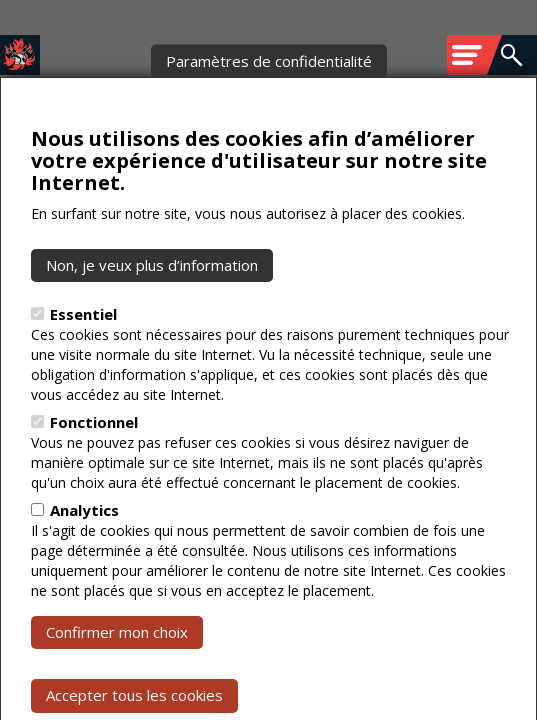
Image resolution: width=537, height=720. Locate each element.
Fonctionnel (94, 461)
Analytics (84, 549)
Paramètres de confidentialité (269, 99)
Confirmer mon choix (117, 671)
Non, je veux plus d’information (152, 303)
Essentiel (83, 353)
